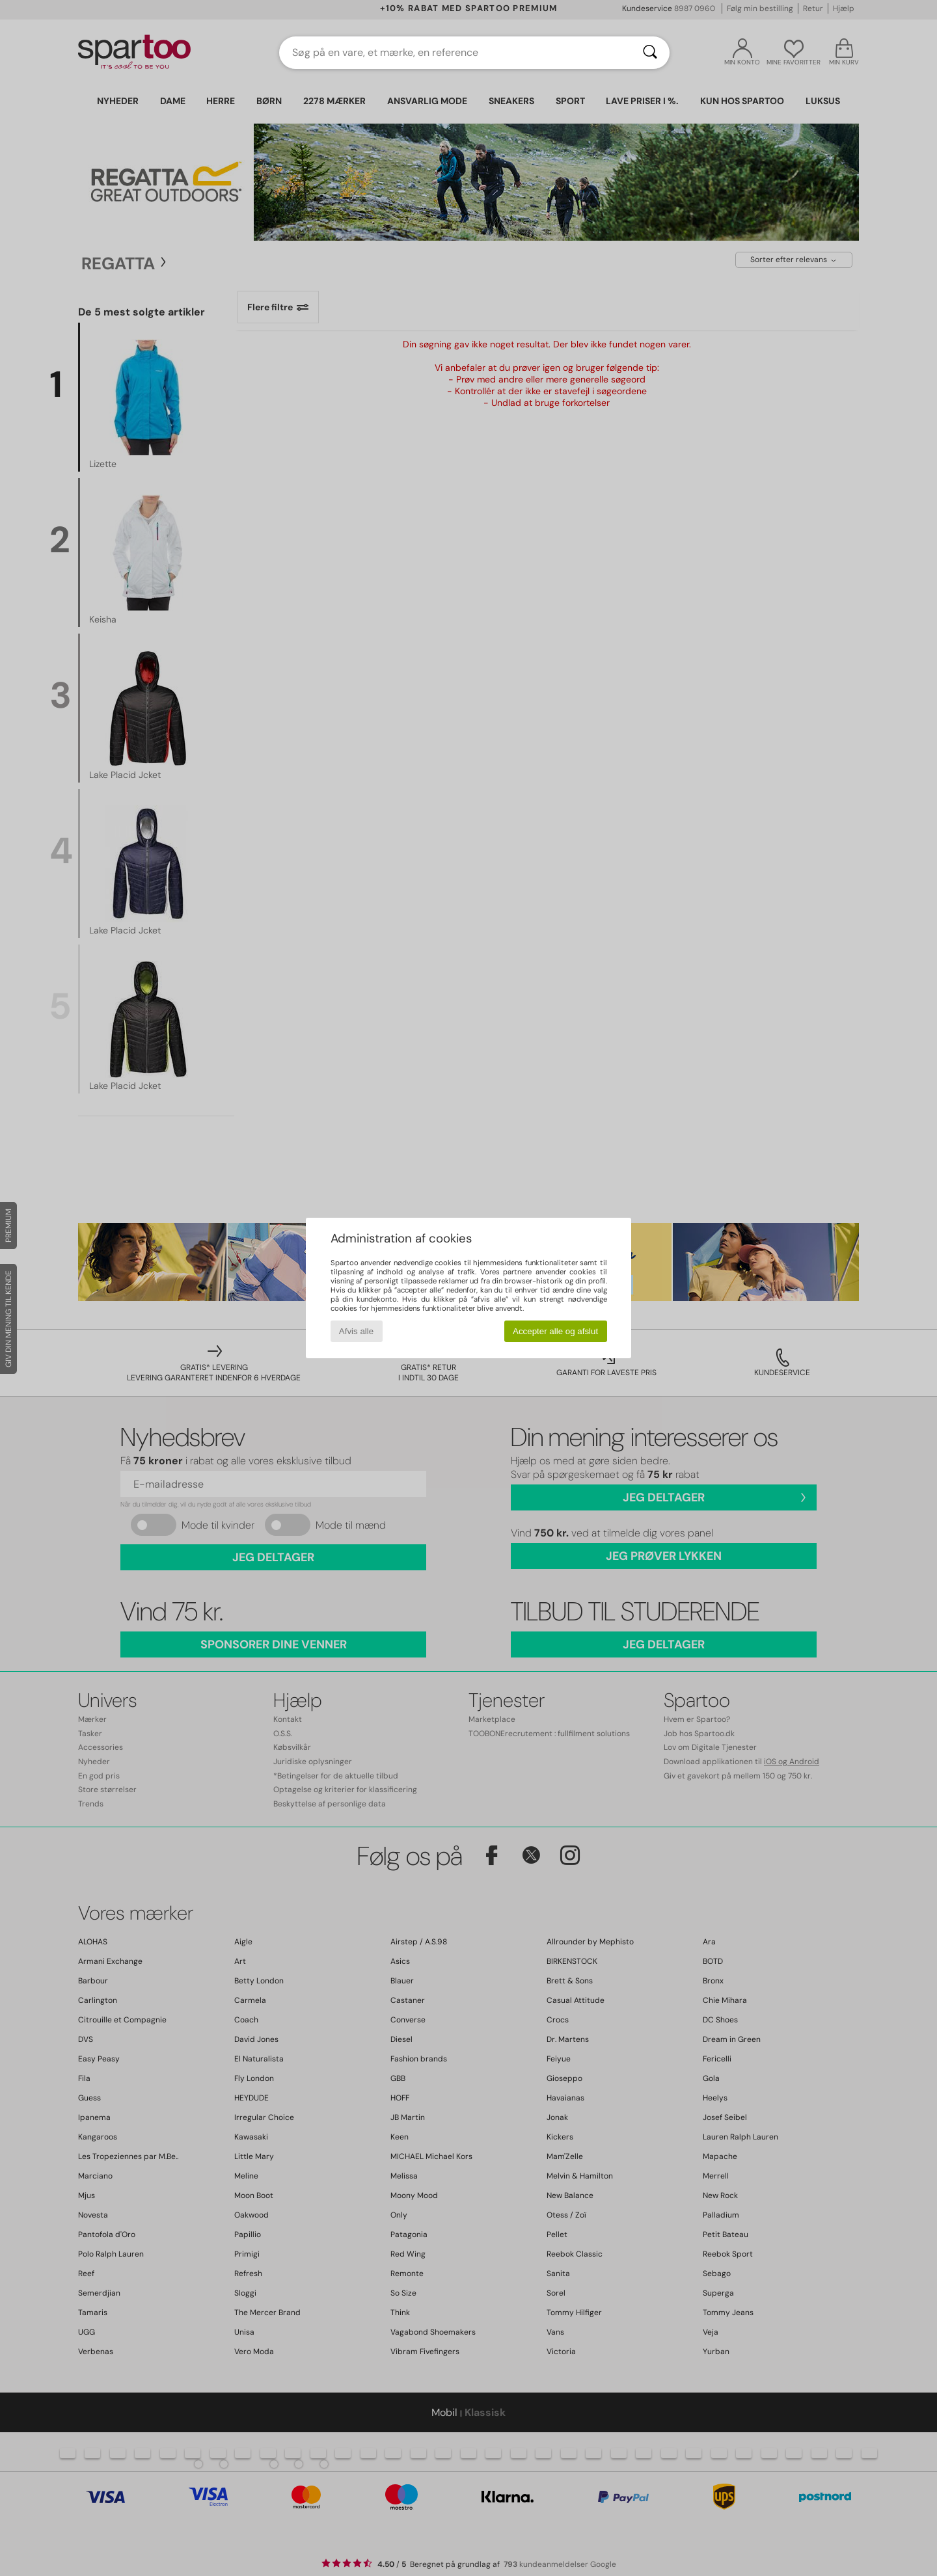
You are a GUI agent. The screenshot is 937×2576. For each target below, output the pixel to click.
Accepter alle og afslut (555, 1331)
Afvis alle (356, 1331)
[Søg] (650, 52)
